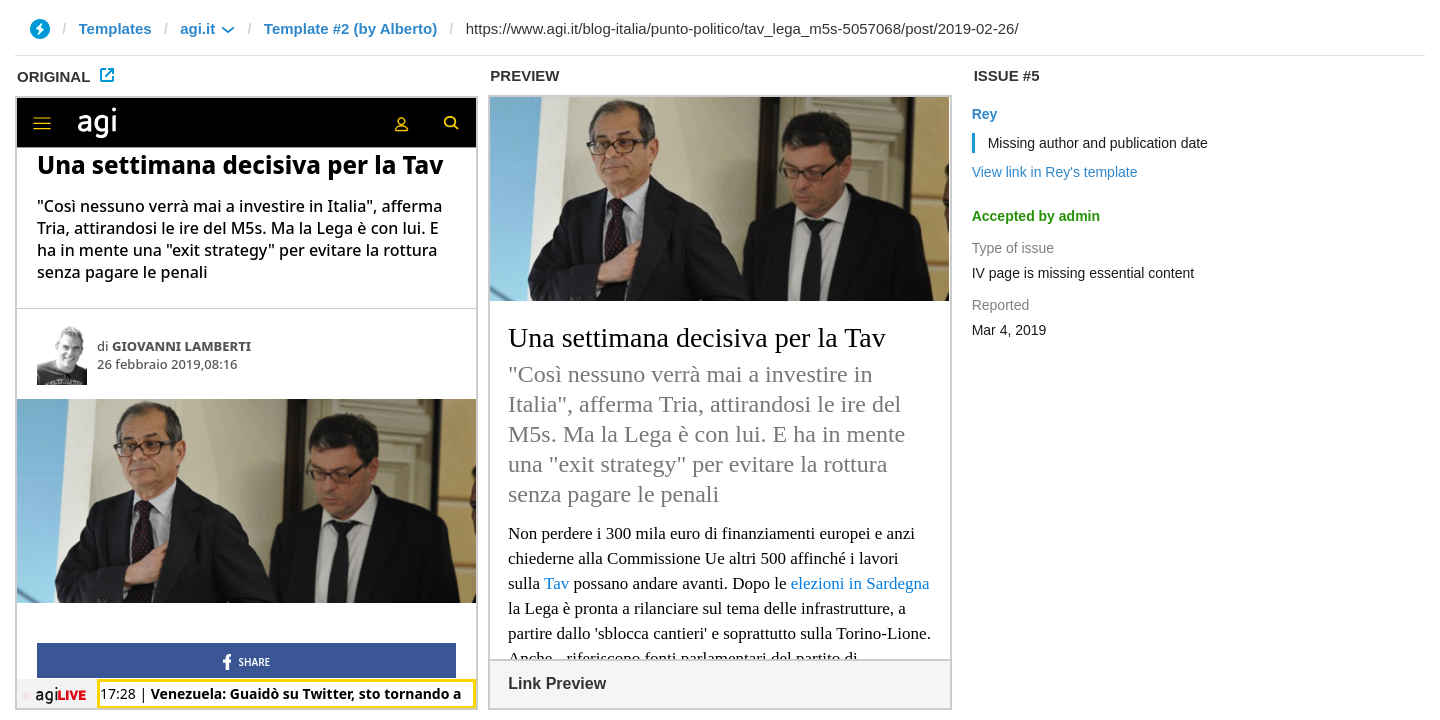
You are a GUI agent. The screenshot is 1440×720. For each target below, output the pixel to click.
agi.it (197, 28)
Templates (115, 28)
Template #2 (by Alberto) (350, 28)
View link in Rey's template (1055, 172)
